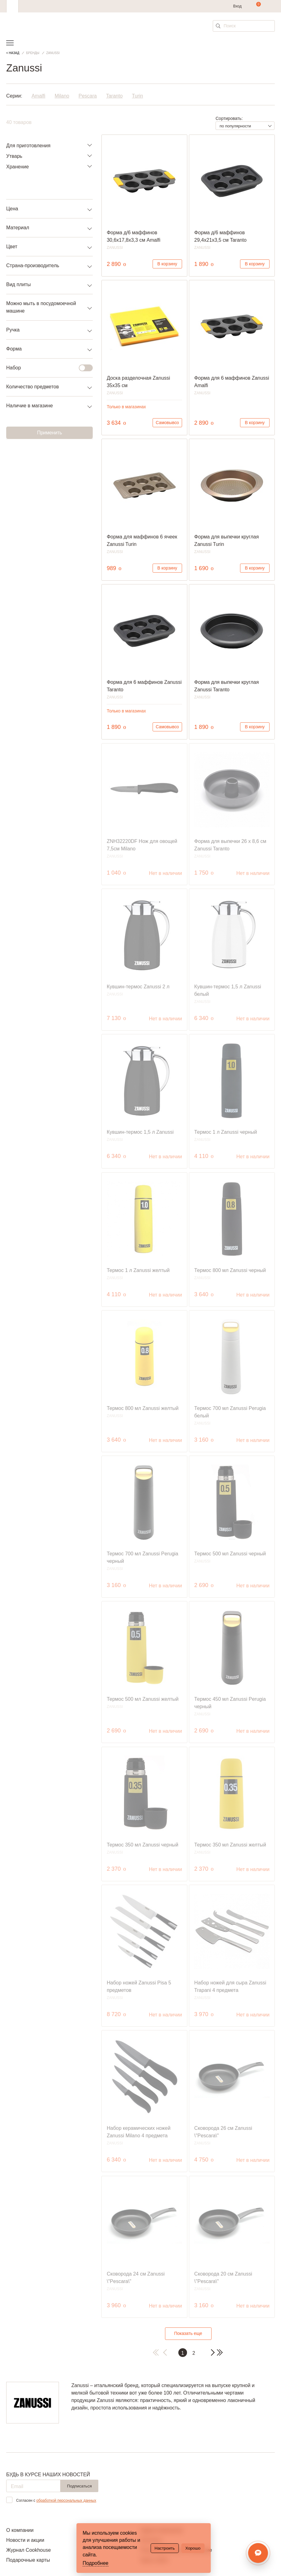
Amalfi (38, 95)
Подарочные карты (28, 2560)
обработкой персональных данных (66, 2500)
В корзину (167, 263)
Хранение (17, 166)
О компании (19, 2530)
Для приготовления (28, 145)
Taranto (114, 95)
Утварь (14, 156)
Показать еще (188, 2333)
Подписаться (79, 2486)
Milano (62, 95)
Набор (45, 367)
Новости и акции (25, 2540)
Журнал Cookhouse (28, 2550)
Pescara (87, 95)
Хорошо (192, 2548)
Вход (237, 6)
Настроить (164, 2548)
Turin (137, 95)
